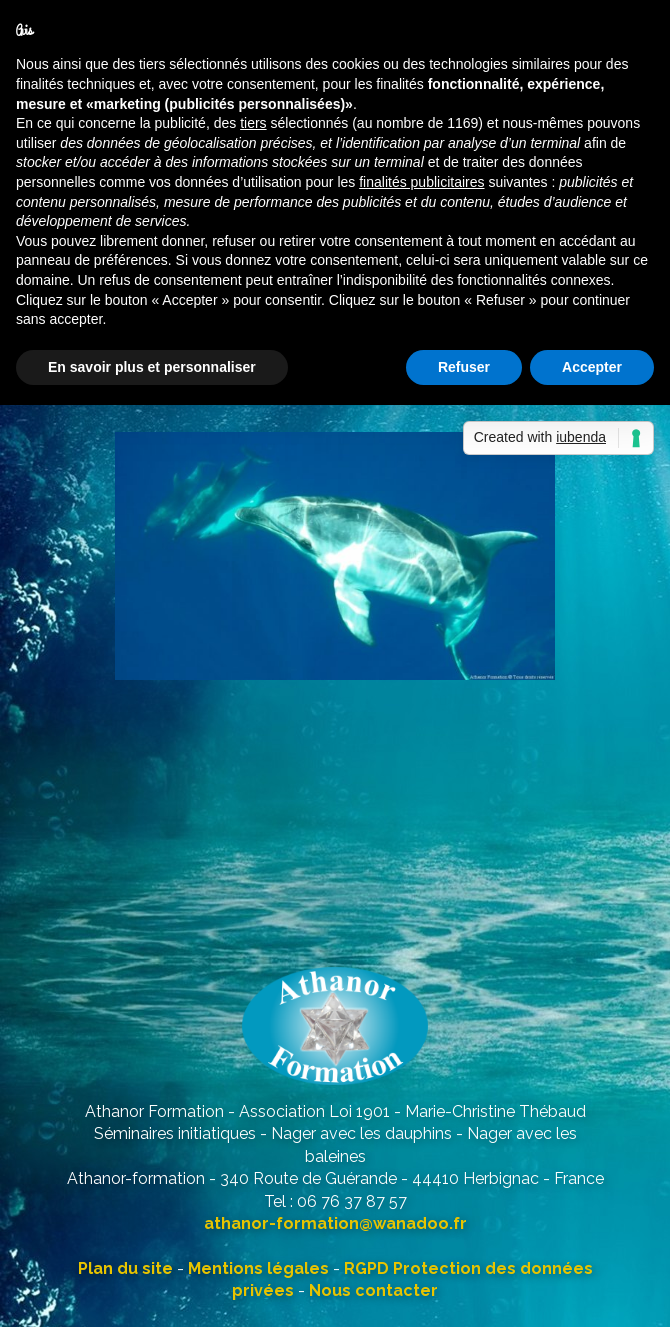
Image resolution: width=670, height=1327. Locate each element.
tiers (253, 123)
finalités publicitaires (421, 182)
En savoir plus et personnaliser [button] (152, 367)
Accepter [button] (592, 367)
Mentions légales (258, 1268)
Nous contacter (373, 1290)
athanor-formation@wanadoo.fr (335, 1223)
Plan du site (125, 1268)
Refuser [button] (464, 367)
